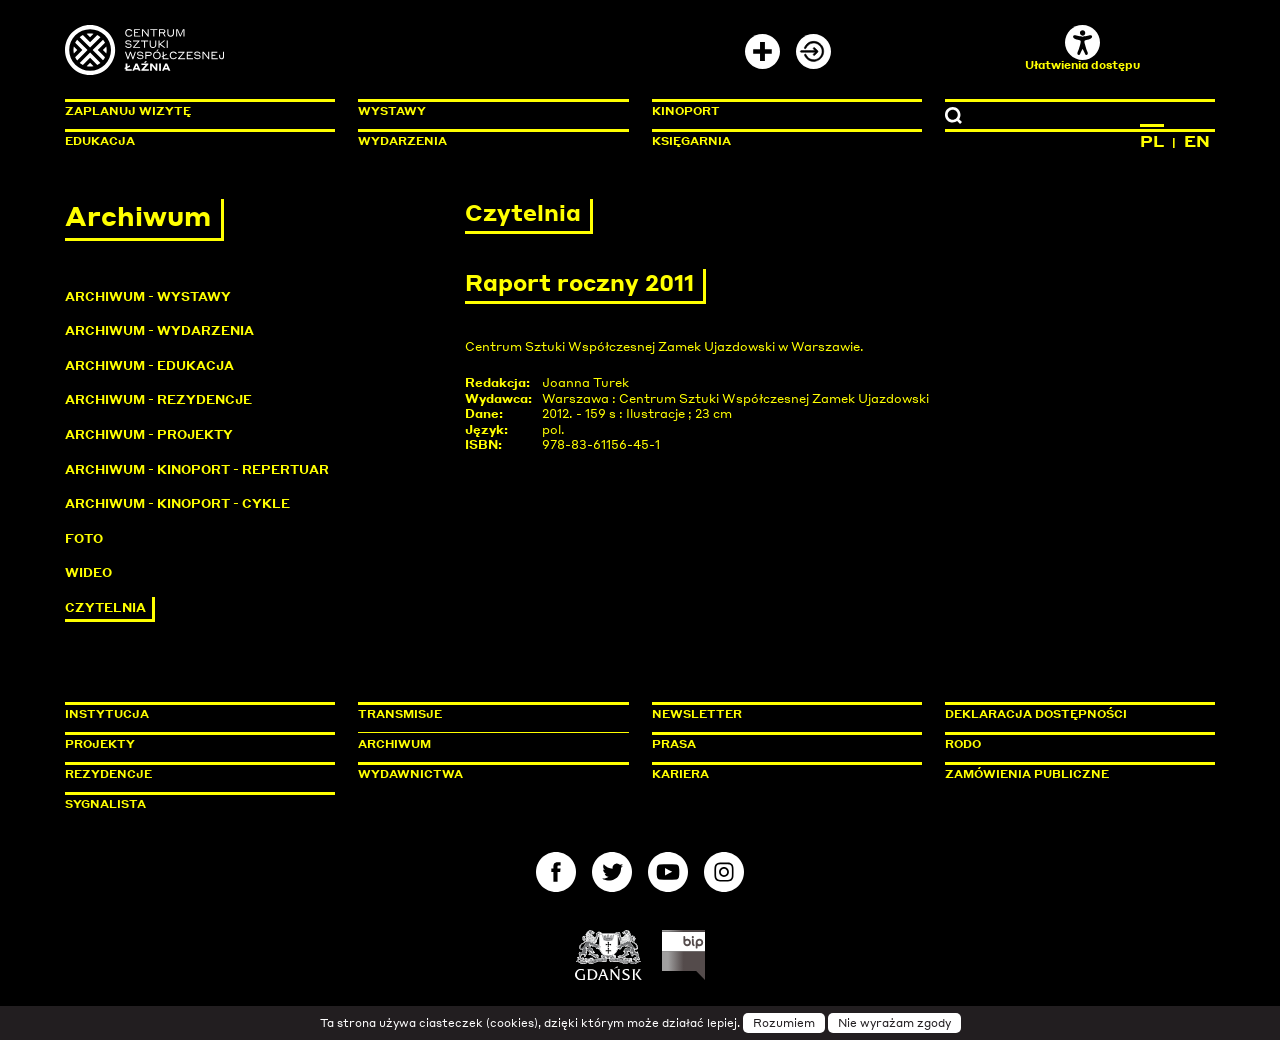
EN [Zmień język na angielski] (1197, 141)
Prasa (674, 744)
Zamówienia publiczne (1072, 774)
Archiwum (394, 744)
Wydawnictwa (410, 774)
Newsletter (697, 714)
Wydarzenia (402, 141)
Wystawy (392, 111)
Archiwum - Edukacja (149, 365)
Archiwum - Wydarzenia (159, 330)
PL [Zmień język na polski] (1152, 141)
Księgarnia (691, 141)
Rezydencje (108, 774)
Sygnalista (105, 804)
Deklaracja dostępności (1036, 714)
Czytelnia (105, 607)
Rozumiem (784, 1023)
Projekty (100, 744)
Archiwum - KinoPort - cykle (177, 503)
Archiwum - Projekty (149, 434)
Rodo (963, 744)
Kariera (680, 774)
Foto (84, 538)
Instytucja (107, 714)
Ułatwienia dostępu (1082, 48)
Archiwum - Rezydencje (158, 399)
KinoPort (686, 111)
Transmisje (485, 714)
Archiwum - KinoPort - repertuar (197, 469)
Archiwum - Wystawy (148, 296)
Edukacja (100, 141)
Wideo (88, 572)
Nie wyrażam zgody (894, 1023)
